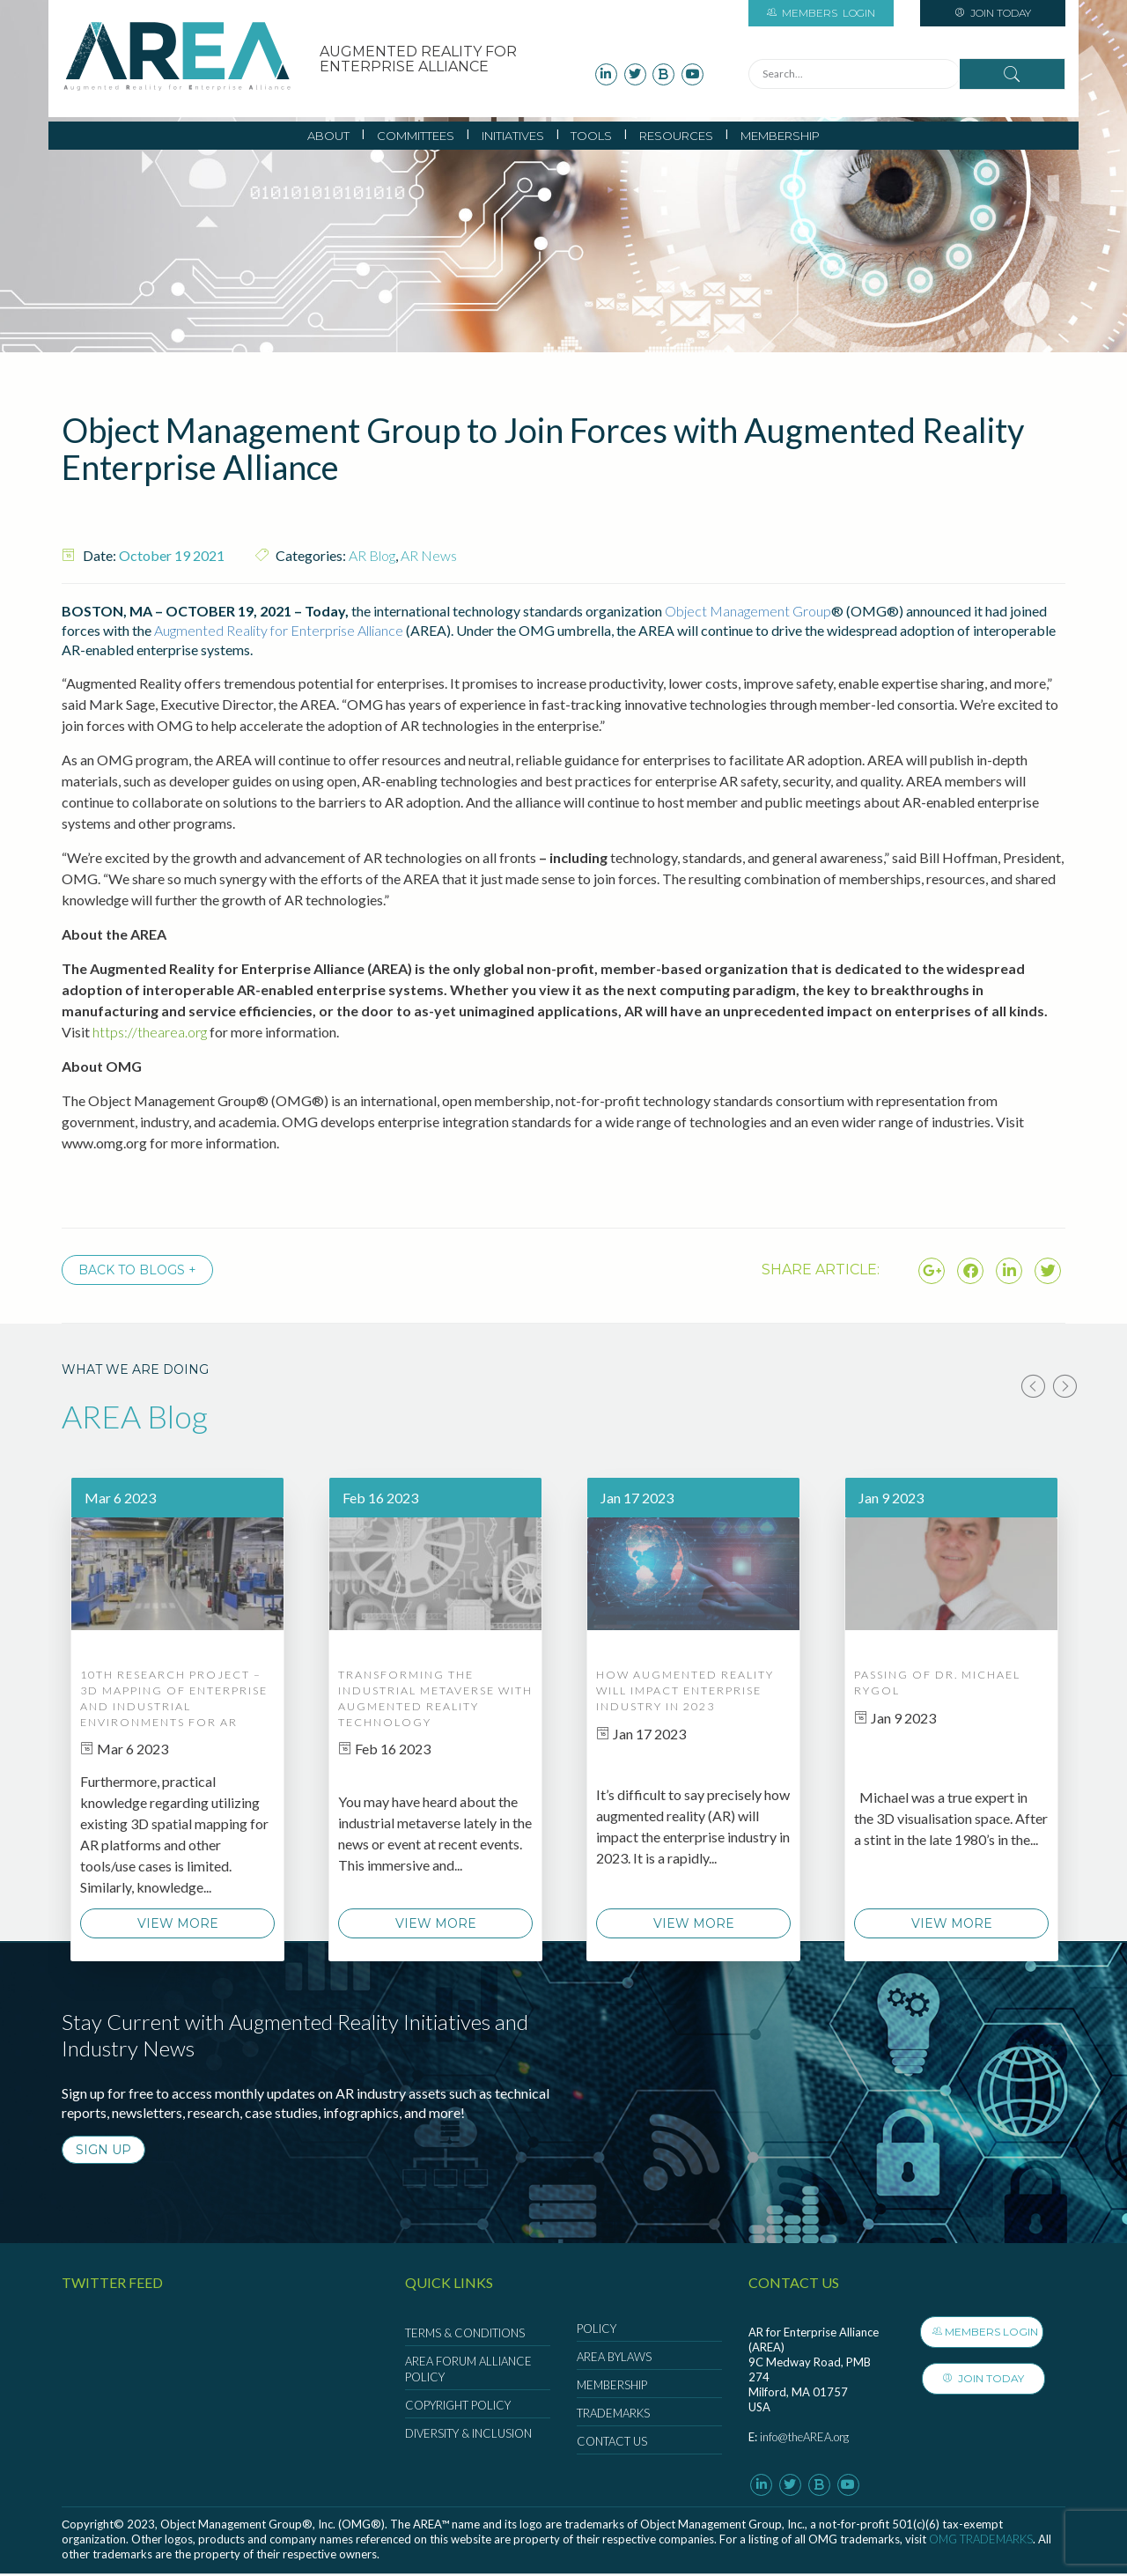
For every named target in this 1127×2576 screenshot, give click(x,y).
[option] (177, 1720)
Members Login (992, 2333)
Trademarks (613, 2415)
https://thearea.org (149, 1031)
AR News (429, 555)
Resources (676, 136)
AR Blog (372, 555)
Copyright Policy (458, 2407)
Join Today (992, 12)
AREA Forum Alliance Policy (468, 2371)
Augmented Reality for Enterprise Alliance (278, 630)
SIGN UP (103, 2151)
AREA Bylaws (614, 2358)
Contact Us (612, 2443)
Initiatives (513, 136)
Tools (591, 136)
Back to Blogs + (137, 1270)
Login (821, 12)
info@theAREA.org (804, 2439)
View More (177, 1925)
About (328, 136)
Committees (415, 136)
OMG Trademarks (981, 2541)
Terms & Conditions (465, 2335)
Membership (780, 136)
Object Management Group (748, 610)
